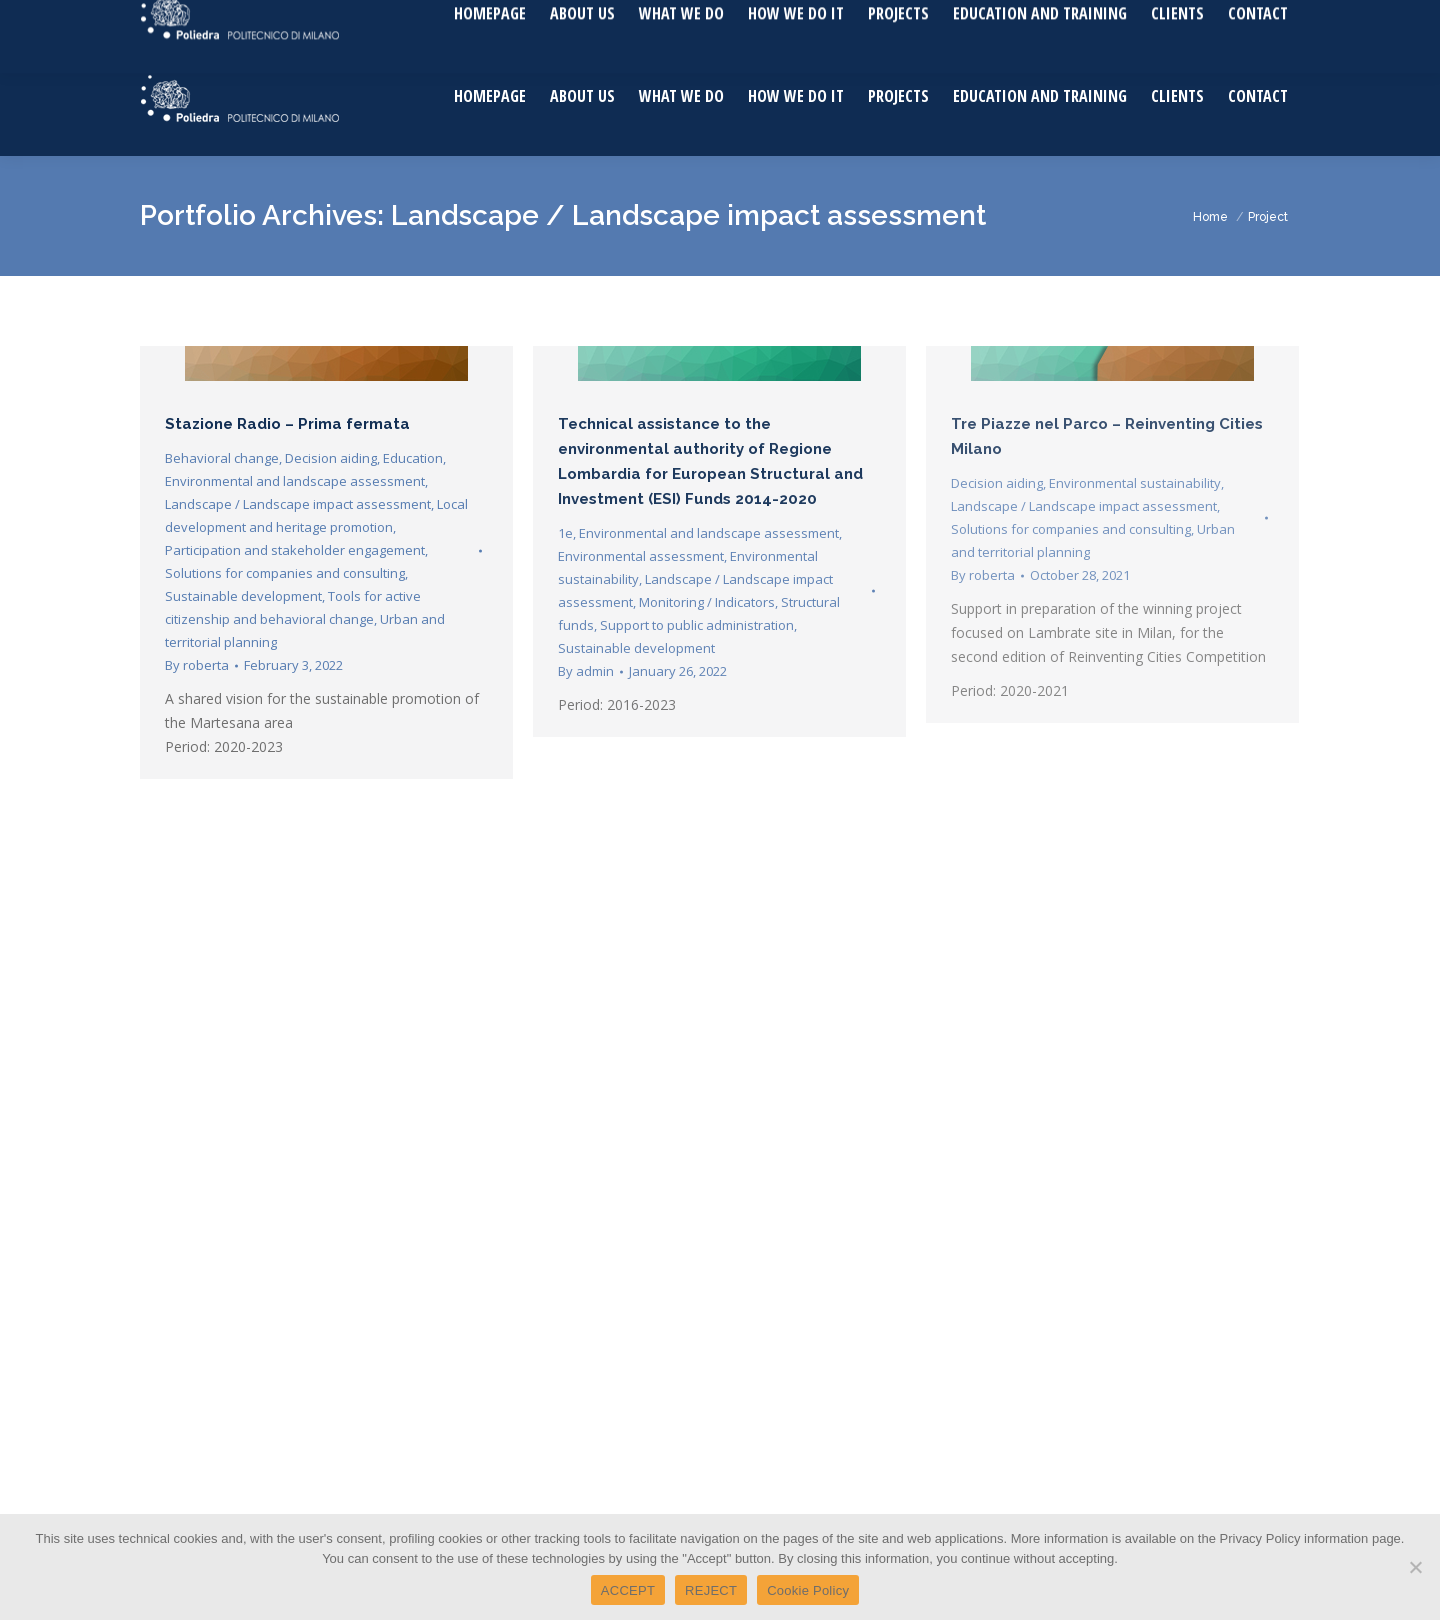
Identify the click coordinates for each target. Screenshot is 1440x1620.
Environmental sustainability (1135, 483)
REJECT (711, 1590)
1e (565, 533)
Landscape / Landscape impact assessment (298, 504)
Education (413, 458)
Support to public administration (697, 625)
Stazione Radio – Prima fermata (287, 424)
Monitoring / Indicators (707, 602)
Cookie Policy (808, 1590)
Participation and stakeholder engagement (295, 550)
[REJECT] (1415, 1567)
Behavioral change (222, 458)
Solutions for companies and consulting (285, 573)
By (197, 665)
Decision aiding (331, 458)
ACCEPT (628, 1590)
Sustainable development (243, 596)
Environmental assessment (641, 556)
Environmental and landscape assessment (295, 481)
